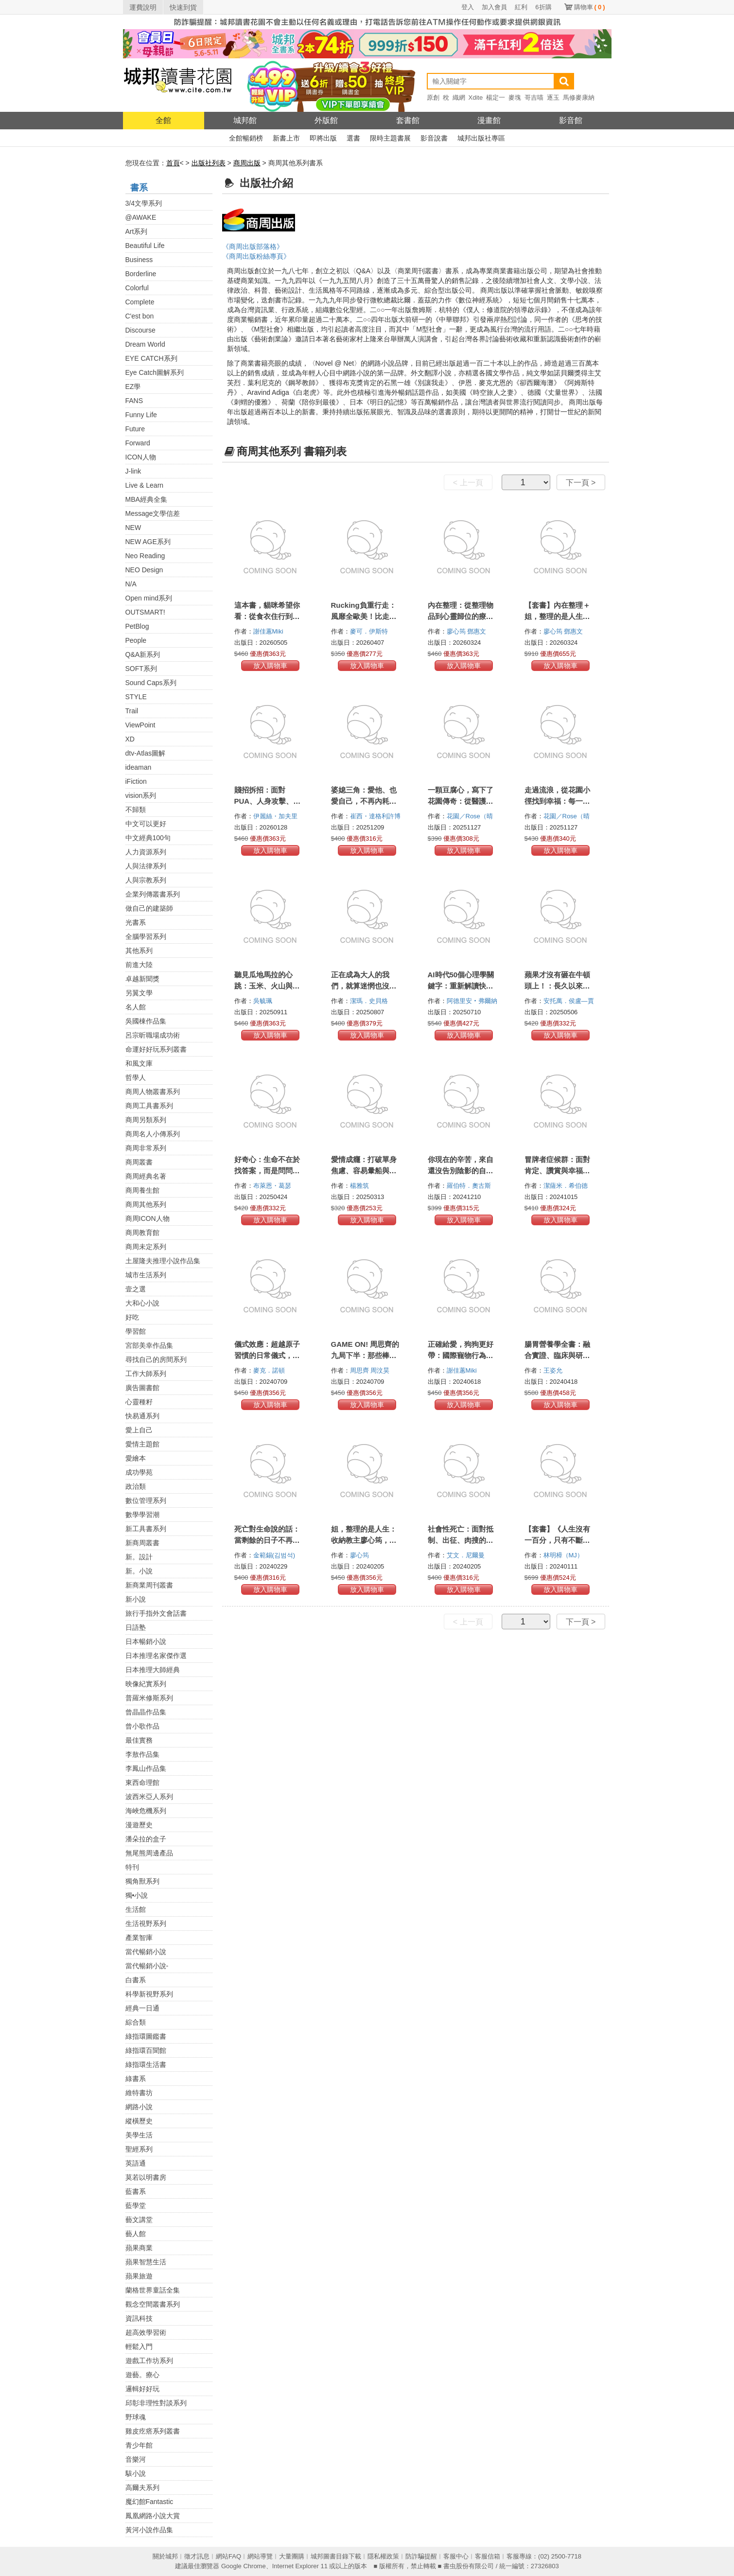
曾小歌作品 (142, 1726)
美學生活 (139, 2135)
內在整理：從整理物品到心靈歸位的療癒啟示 (460, 616)
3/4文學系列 (143, 203)
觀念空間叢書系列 (152, 2304)
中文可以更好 (145, 824)
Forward (137, 443)
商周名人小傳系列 (152, 1134)
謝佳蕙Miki (269, 631)
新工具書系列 (145, 1529)
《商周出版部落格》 (252, 246)
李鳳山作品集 (145, 1768)
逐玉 (553, 97)
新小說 (135, 1599)
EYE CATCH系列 (151, 358)
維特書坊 (139, 2093)
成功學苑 (139, 1472)
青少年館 (139, 2445)
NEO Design (144, 570)
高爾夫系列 (142, 2487)
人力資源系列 (145, 852)
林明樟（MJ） (564, 1555)
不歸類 (135, 809)
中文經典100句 (148, 838)
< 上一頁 (468, 482)
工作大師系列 (145, 1373)
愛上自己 (139, 1430)
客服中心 (456, 2556)
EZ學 (133, 386)
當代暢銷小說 (145, 1952)
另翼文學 (139, 993)
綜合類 (135, 2022)
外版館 (326, 120)
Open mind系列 (148, 598)
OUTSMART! (145, 612)
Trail (132, 711)
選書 (353, 138)
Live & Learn (144, 485)
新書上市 (286, 138)
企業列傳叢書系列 (152, 894)
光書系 (135, 922)
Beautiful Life (145, 245)
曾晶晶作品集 (145, 1712)
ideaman (138, 767)
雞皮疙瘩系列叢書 (152, 2431)
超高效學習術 (145, 2332)
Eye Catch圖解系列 (154, 372)
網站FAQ (228, 2556)
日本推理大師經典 (152, 1670)
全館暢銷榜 (246, 138)
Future (135, 429)
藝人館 (135, 2234)
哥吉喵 (533, 97)
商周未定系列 (145, 1247)
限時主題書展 (390, 138)
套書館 (407, 120)
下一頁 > (581, 482)
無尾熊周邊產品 (149, 1853)
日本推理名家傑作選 (156, 1655)
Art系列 (136, 231)
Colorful (137, 288)
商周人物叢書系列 (152, 1091)
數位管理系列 (145, 1500)
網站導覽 (260, 2556)
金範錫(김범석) (274, 1555)
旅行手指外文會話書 (156, 1613)
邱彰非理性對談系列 (156, 2403)
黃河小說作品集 (149, 2530)
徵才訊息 (197, 2556)
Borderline (141, 274)
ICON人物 (140, 457)
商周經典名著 (145, 1176)
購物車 (589, 7)
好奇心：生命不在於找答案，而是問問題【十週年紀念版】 (267, 1170)
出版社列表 (209, 163)
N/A (131, 584)
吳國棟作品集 (145, 1021)
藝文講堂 (139, 2219)
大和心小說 (142, 1303)
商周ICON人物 (147, 1218)
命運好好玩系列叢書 (156, 1049)
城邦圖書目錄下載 (336, 2556)
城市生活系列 (145, 1275)
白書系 (135, 1980)
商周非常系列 (145, 1148)
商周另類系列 (145, 1120)
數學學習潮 (142, 1514)
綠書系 (135, 2078)
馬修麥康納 (578, 97)
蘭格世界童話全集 (152, 2290)
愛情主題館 (142, 1444)
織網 (459, 97)
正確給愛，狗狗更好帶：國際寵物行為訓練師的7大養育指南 (460, 1355)
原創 (433, 97)
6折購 (543, 7)
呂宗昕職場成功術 (152, 1035)
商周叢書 (139, 1162)
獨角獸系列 (142, 1881)
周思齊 (360, 1370)
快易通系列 (142, 1416)
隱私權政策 (383, 2556)
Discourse (140, 330)
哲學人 (135, 1077)
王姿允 (553, 1370)
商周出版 (247, 163)
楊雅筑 (360, 1185)
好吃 (132, 1317)
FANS (134, 401)
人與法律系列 (145, 866)
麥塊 (514, 97)
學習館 (135, 1331)
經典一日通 (142, 2008)
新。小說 (139, 1571)
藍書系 (135, 2191)
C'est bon (139, 316)
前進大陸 (139, 965)
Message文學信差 (152, 513)
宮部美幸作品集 (149, 1345)
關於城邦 (165, 2556)
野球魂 (135, 2417)
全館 (163, 120)
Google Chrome (243, 2566)
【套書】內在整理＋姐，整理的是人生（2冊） (559, 616)
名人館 (135, 1007)
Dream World (145, 344)
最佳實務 (139, 1740)
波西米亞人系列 (149, 1796)
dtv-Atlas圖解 (145, 753)
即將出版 (323, 138)
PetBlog (137, 626)
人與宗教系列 (145, 880)
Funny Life (141, 415)
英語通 (135, 2163)
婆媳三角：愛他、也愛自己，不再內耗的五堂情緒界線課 (364, 801)
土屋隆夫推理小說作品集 (162, 1261)
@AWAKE (141, 217)
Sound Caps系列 (150, 683)
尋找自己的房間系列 (156, 1359)
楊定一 (495, 97)
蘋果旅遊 (139, 2276)
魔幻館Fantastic (149, 2501)
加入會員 (494, 7)
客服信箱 (487, 2556)
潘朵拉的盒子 (145, 1839)
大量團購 (291, 2556)
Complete (140, 302)
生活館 (135, 1909)
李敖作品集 (142, 1754)
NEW (133, 527)
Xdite (476, 97)
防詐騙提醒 (421, 2556)
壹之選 (135, 1289)
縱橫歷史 (139, 2121)
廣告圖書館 (142, 1388)
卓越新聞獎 (142, 979)
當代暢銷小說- (147, 1966)
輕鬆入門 (139, 2346)
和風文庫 (139, 1063)
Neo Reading (145, 556)
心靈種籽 (139, 1402)
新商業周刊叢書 (149, 1585)
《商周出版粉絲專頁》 (256, 256)
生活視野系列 (145, 1923)
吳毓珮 (263, 1001)
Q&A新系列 (142, 654)
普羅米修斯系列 (149, 1698)
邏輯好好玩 (142, 2389)
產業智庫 (139, 1937)
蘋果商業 (139, 2248)
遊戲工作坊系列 (149, 2360)
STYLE (136, 697)
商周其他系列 (145, 1204)
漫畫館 (489, 120)
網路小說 (139, 2107)
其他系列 (139, 950)
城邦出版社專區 (481, 138)
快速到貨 (183, 7)
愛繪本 (135, 1458)
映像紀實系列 (145, 1684)
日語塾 (135, 1627)
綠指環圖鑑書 (145, 2036)
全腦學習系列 (145, 936)
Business (139, 260)
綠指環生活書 (145, 2064)
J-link (133, 471)
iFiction (136, 781)
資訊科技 (139, 2318)
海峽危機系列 (145, 1811)
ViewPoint (140, 725)
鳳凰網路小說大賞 (152, 2516)
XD (130, 739)
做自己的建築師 (149, 908)
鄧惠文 (477, 631)
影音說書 (434, 138)
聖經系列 (139, 2149)
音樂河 (135, 2459)
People (136, 640)
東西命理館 (142, 1782)
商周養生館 (142, 1190)
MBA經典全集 (146, 499)
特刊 (132, 1867)
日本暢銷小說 (145, 1641)
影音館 (570, 120)
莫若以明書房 (145, 2177)
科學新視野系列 (149, 1994)
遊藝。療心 (142, 2375)
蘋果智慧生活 (145, 2262)
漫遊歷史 (139, 1825)
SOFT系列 (141, 668)
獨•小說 (136, 1895)
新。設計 (139, 1557)
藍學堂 (135, 2205)
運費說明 (143, 7)
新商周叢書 (142, 1543)
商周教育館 (142, 1232)
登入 (467, 7)
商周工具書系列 (149, 1106)
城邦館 (245, 120)
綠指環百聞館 (145, 2050)
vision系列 (141, 795)
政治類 (135, 1486)
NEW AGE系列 (148, 542)
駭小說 (135, 2473)
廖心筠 (457, 631)
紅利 (521, 7)
